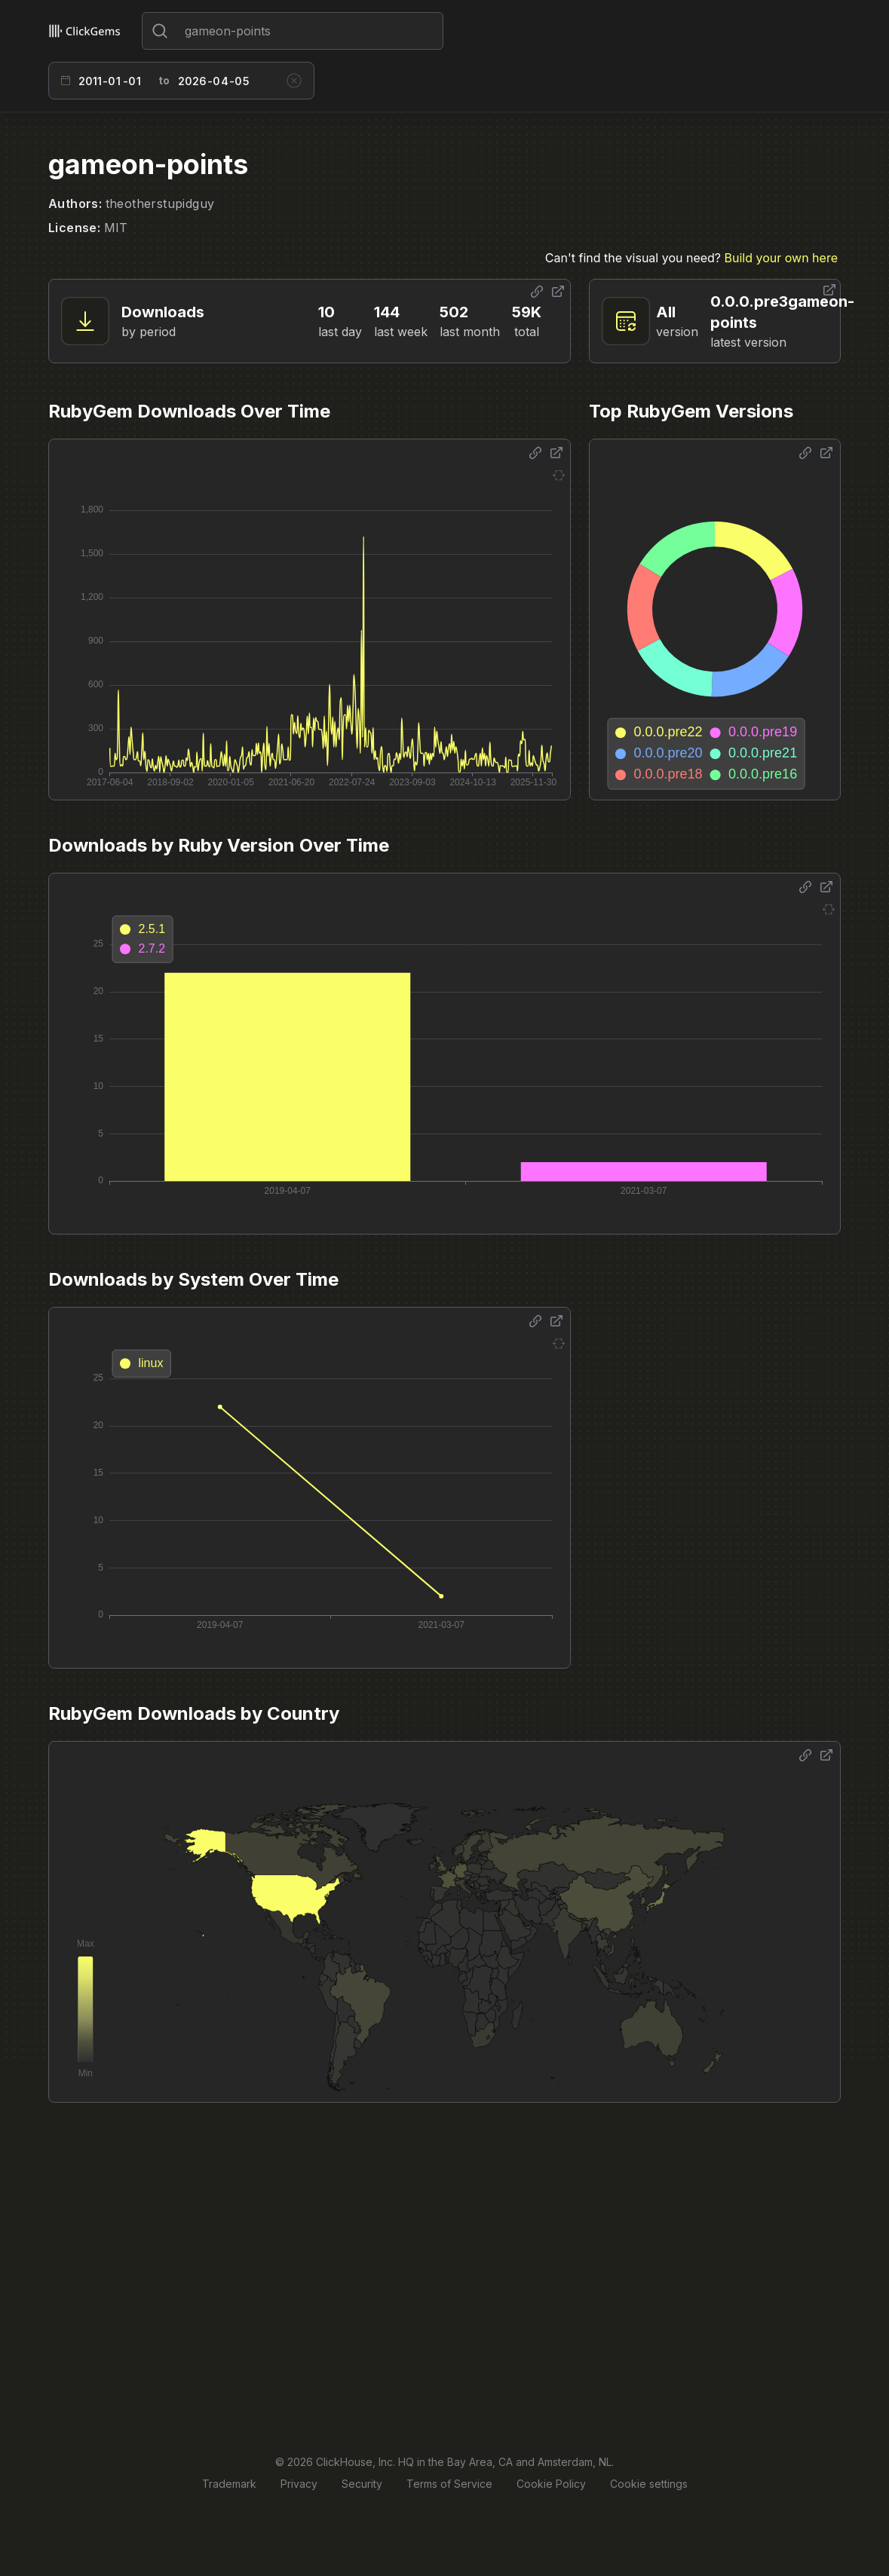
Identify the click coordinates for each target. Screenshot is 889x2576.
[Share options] (536, 291)
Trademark (229, 2483)
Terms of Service (449, 2483)
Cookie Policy (551, 2483)
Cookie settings (649, 2483)
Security (362, 2483)
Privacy (298, 2483)
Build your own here (781, 257)
